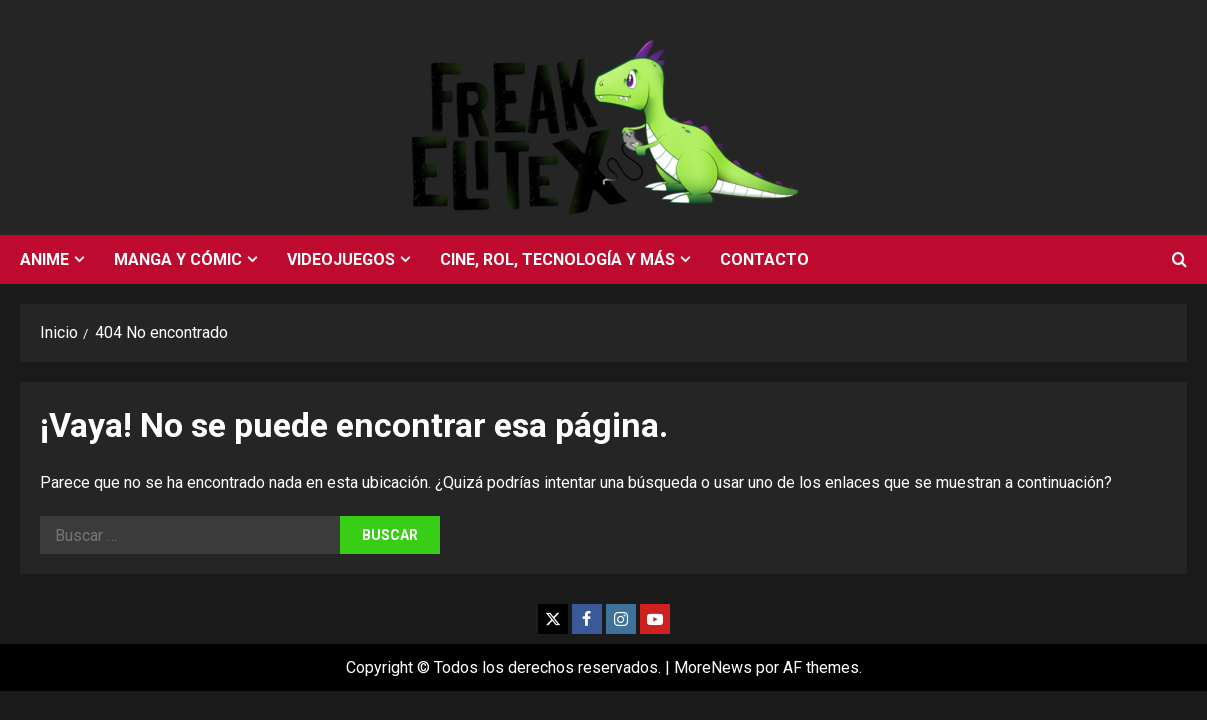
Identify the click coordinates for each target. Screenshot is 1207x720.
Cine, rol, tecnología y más (557, 259)
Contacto (764, 259)
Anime (44, 259)
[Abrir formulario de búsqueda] (1179, 260)
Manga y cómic (178, 259)
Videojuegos (341, 259)
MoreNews (713, 667)
